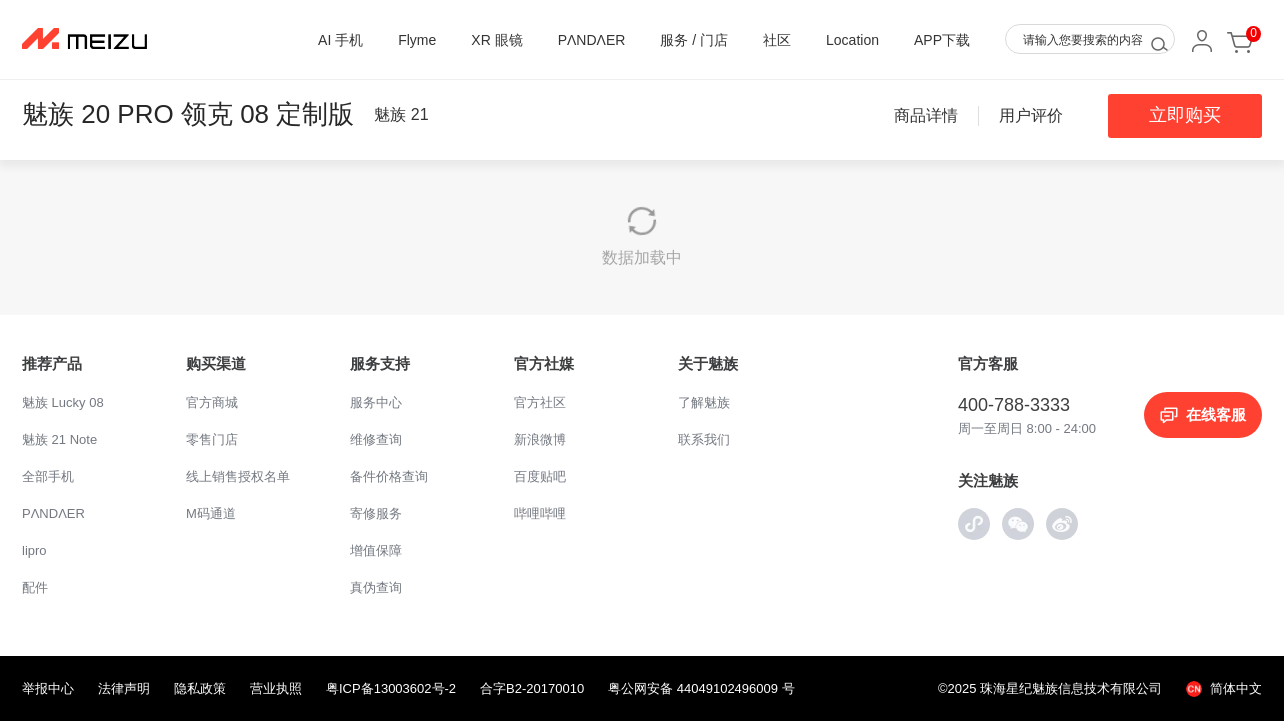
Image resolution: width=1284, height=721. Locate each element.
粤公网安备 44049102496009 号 (701, 688)
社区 (777, 40)
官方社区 (540, 402)
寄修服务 (376, 513)
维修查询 (376, 439)
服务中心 (376, 402)
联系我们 (704, 439)
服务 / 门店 (694, 40)
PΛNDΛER (592, 40)
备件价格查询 (389, 476)
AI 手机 (340, 40)
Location (852, 40)
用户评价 (1031, 115)
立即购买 (1185, 115)
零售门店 (212, 439)
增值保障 (376, 550)
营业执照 (276, 688)
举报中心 (48, 688)
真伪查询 (376, 587)
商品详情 (926, 115)
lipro (34, 550)
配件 (35, 587)
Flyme (417, 40)
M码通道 (211, 513)
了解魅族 (704, 402)
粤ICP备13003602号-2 (391, 688)
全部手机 (48, 476)
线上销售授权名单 (238, 476)
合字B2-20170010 (532, 688)
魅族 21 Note (59, 439)
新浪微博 (540, 439)
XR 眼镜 (496, 40)
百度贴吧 (540, 476)
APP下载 (942, 40)
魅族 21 (401, 114)
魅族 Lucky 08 (63, 402)
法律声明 (124, 688)
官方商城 (212, 402)
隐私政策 (200, 688)
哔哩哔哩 (540, 513)
